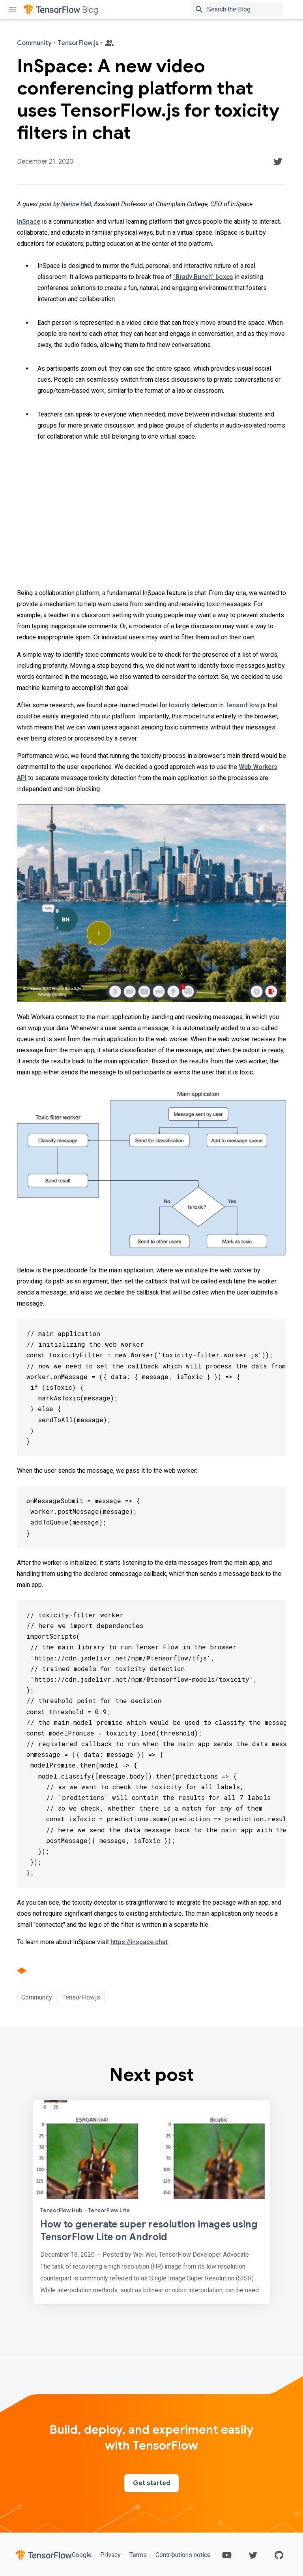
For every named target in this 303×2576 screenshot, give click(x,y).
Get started (151, 2483)
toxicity (179, 705)
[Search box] (246, 9)
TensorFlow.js (245, 705)
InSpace (28, 221)
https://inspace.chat (139, 1942)
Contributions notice (182, 2555)
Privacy (110, 2555)
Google (82, 2555)
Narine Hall (76, 204)
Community (36, 1997)
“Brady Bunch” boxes (203, 277)
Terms (138, 2555)
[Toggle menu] (13, 9)
